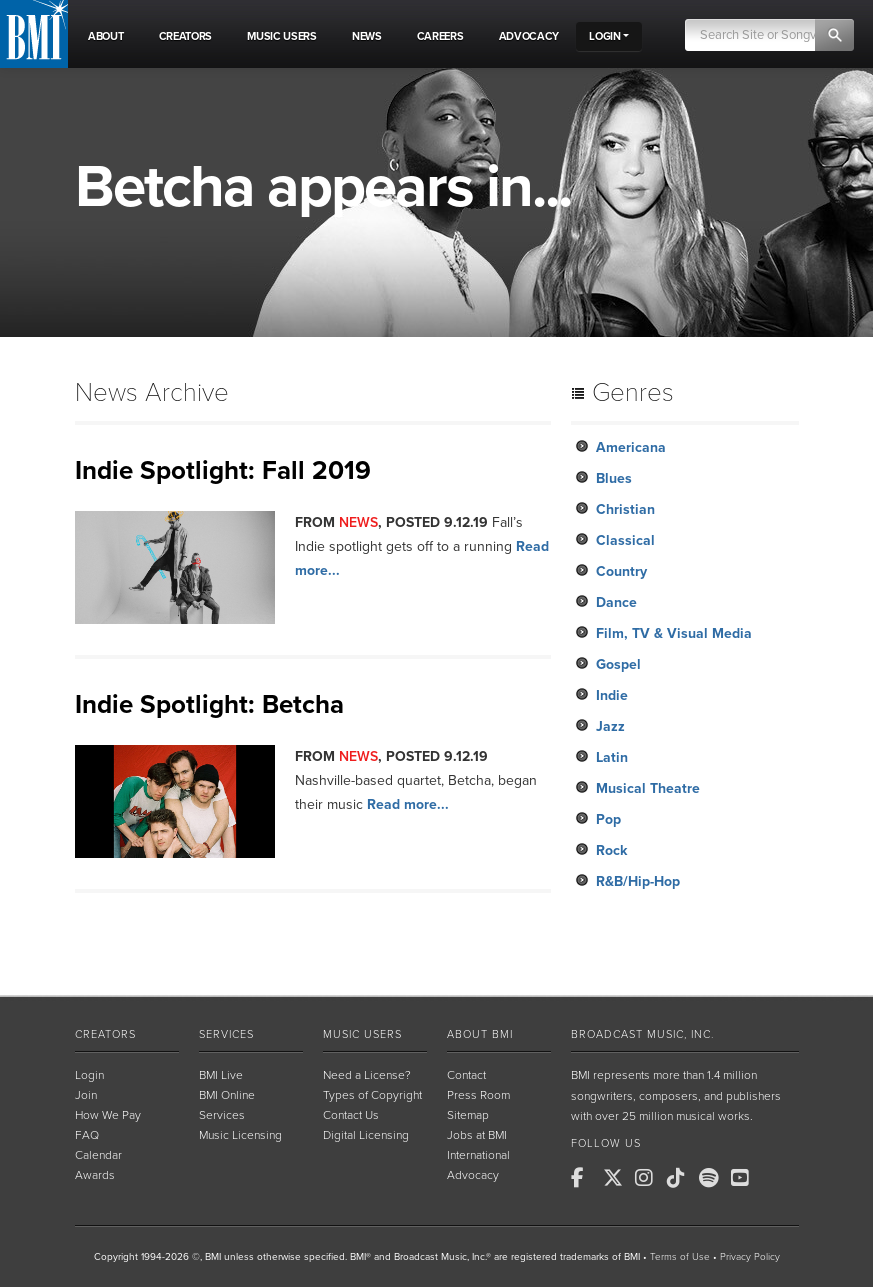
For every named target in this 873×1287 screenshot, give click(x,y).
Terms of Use (680, 1257)
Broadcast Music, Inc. (642, 1034)
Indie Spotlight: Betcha (209, 704)
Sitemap (468, 1115)
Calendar (98, 1155)
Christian (625, 509)
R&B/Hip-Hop (638, 881)
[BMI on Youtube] (745, 1178)
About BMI (480, 1034)
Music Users (362, 1034)
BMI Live (221, 1075)
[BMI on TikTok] (681, 1178)
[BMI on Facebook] (585, 1178)
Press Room (478, 1095)
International (478, 1155)
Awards (95, 1175)
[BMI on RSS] (777, 1178)
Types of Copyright (372, 1095)
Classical (625, 540)
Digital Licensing (366, 1135)
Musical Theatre (648, 788)
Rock (611, 850)
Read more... (408, 804)
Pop (608, 819)
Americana (631, 447)
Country (621, 571)
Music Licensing (240, 1135)
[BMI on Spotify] (713, 1178)
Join (86, 1095)
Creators (105, 1034)
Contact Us (351, 1115)
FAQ (87, 1135)
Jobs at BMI (477, 1135)
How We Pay (108, 1115)
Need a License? (367, 1075)
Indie (612, 695)
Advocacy (473, 1175)
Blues (614, 478)
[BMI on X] (617, 1178)
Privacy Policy (750, 1257)
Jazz (610, 726)
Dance (616, 602)
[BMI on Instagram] (649, 1178)
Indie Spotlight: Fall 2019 (223, 470)
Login (89, 1075)
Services (226, 1034)
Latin (612, 757)
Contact (466, 1075)
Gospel (618, 664)
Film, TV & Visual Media (674, 633)
